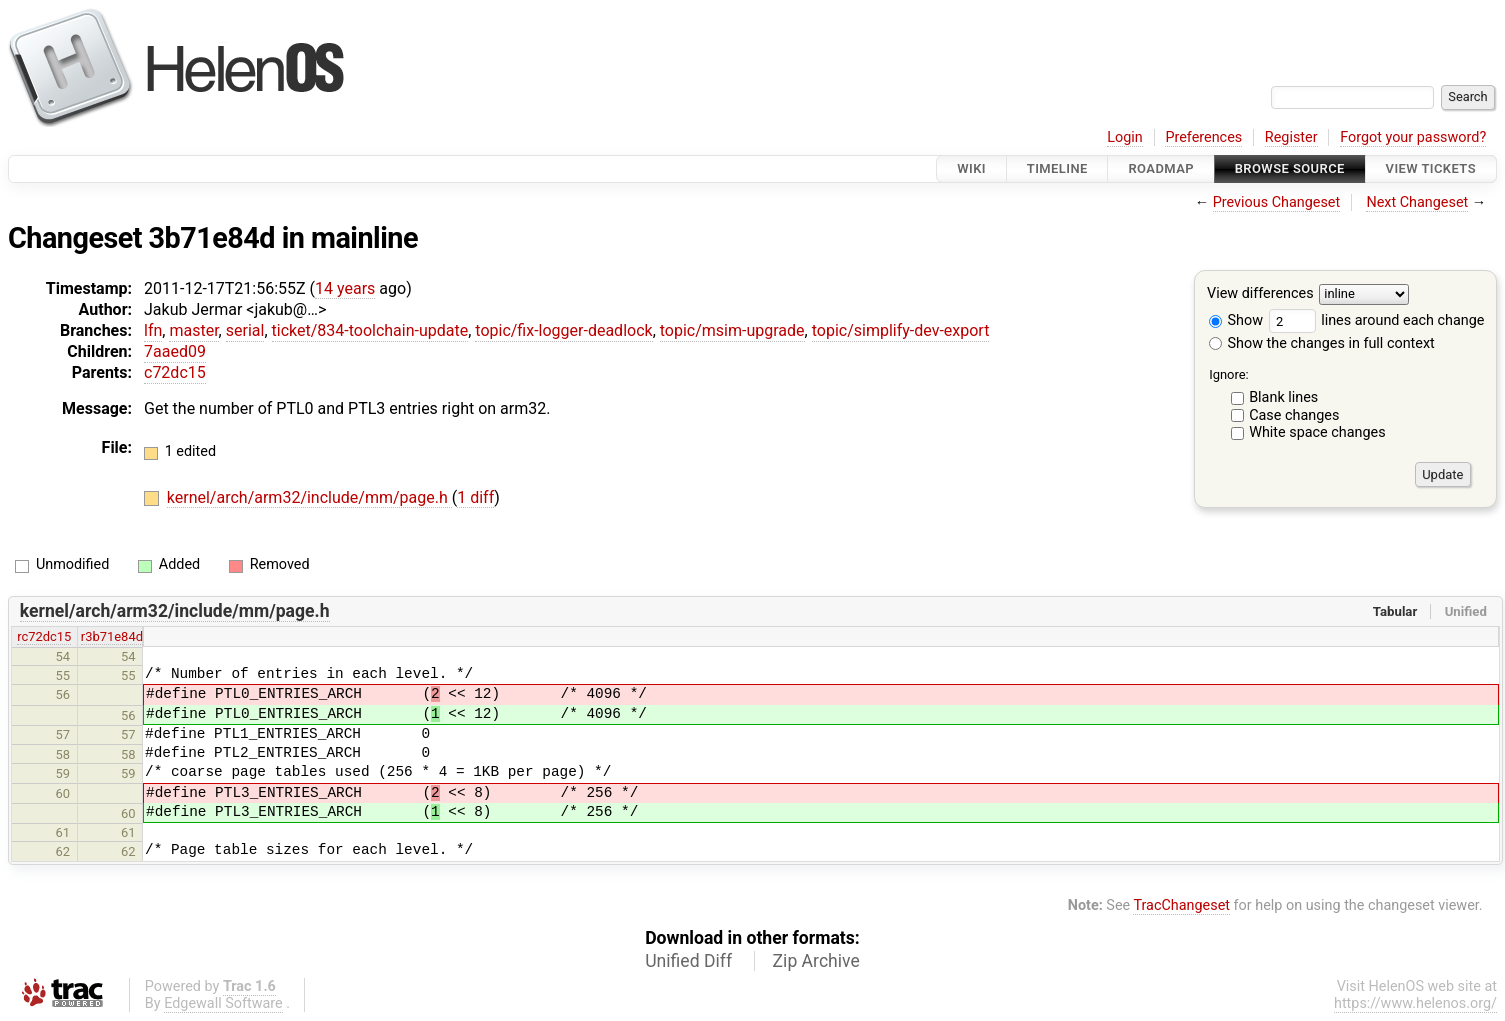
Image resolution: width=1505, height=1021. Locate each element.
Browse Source (1290, 168)
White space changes (1317, 432)
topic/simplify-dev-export (901, 330)
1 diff (475, 497)
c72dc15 (175, 372)
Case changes (1294, 415)
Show (1236, 320)
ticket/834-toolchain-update (370, 330)
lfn (153, 330)
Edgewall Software (223, 1003)
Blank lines (1283, 397)
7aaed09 (175, 351)
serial (245, 330)
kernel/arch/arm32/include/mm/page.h (309, 497)
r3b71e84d (112, 636)
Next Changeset (1417, 202)
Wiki (971, 168)
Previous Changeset (1277, 202)
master (193, 330)
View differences (1260, 294)
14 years (345, 288)
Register (1291, 137)
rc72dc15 (44, 636)
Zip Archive (816, 961)
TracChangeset (1181, 905)
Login (1125, 137)
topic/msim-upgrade (732, 330)
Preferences (1203, 137)
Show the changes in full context (1322, 343)
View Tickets (1431, 168)
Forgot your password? (1413, 137)
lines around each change (1377, 320)
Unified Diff (688, 961)
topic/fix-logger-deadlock (563, 330)
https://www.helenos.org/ (1415, 1003)
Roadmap (1161, 168)
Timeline (1057, 168)
